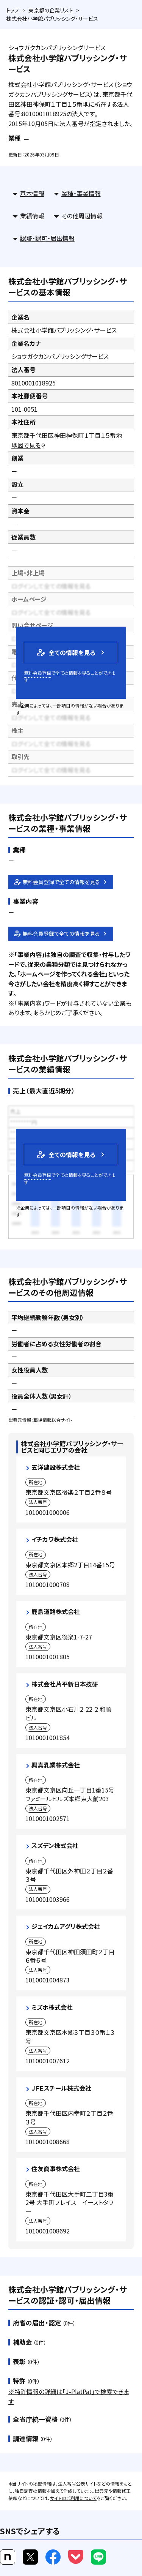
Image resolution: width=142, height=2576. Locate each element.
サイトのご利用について (73, 2498)
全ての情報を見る (65, 652)
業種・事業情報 (81, 193)
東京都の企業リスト (50, 10)
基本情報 (32, 193)
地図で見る (28, 445)
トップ (12, 10)
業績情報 (32, 215)
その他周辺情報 (82, 215)
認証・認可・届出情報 (47, 238)
